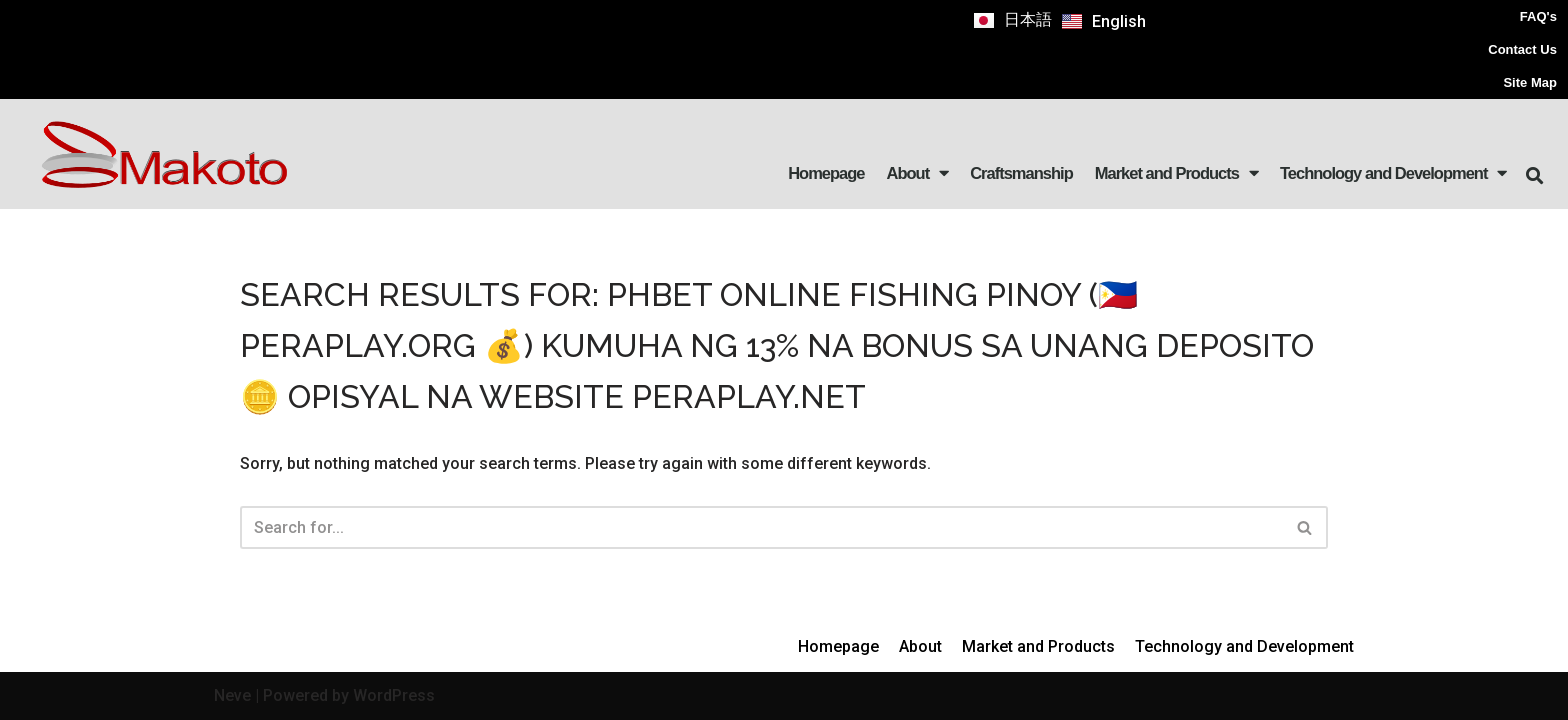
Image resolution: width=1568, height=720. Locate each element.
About (918, 173)
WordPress (394, 695)
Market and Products (1176, 173)
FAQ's (1538, 16)
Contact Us (1522, 49)
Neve (232, 695)
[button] (1534, 176)
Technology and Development (1393, 173)
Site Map (1529, 82)
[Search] (762, 527)
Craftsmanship (1021, 173)
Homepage (826, 173)
